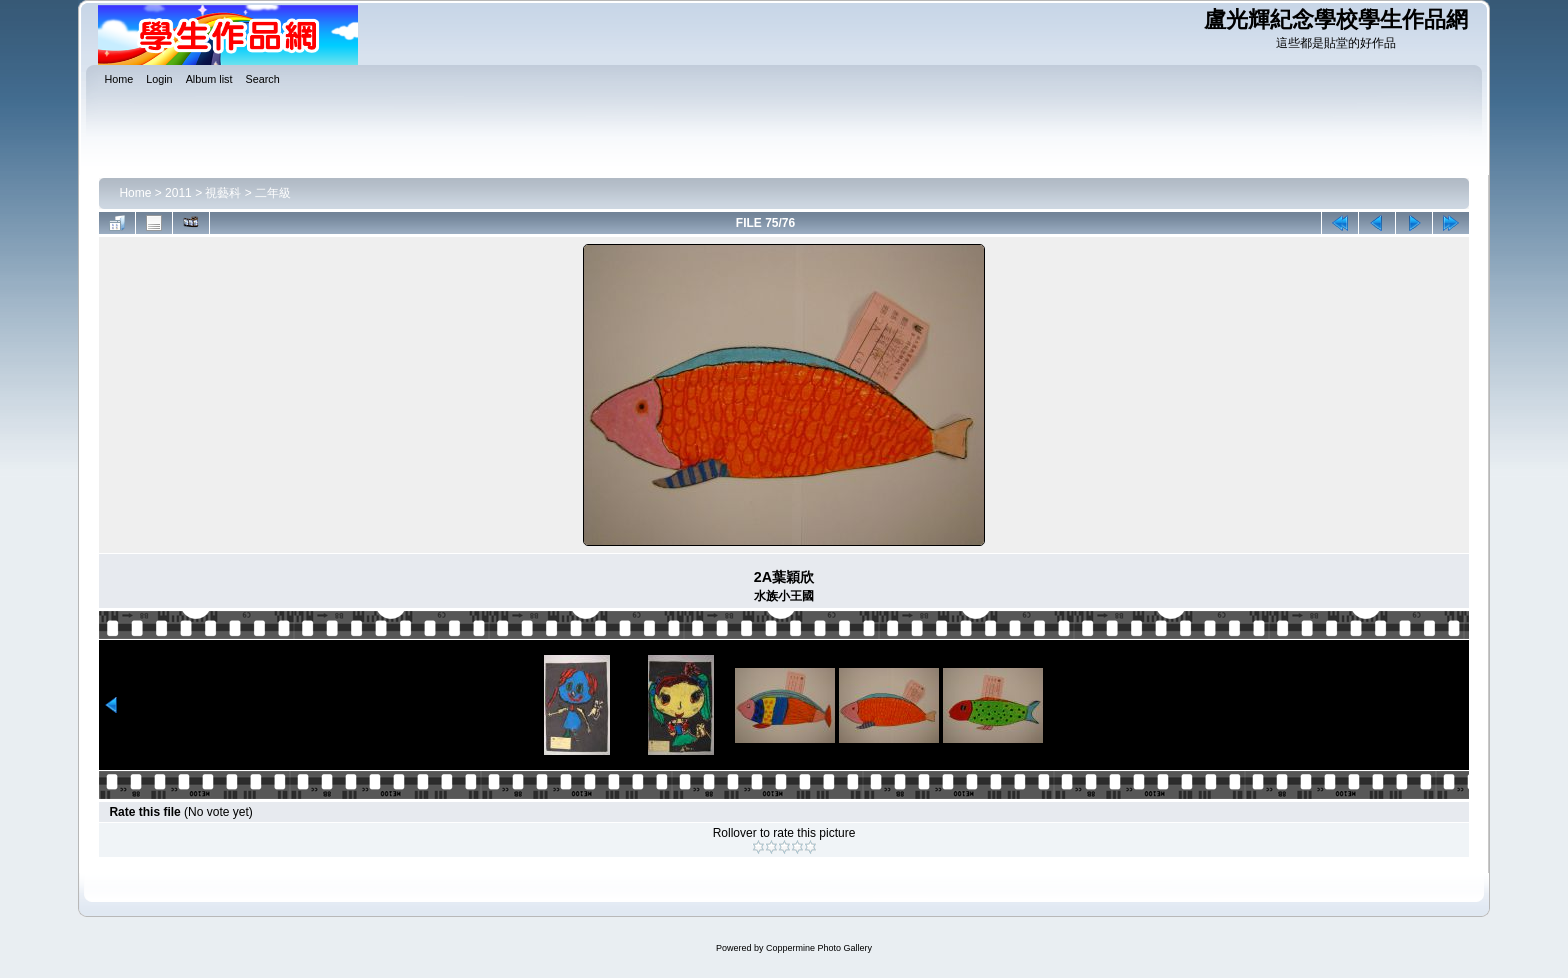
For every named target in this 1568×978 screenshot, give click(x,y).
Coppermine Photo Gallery (819, 948)
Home (135, 193)
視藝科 (223, 193)
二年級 (273, 193)
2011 (178, 193)
